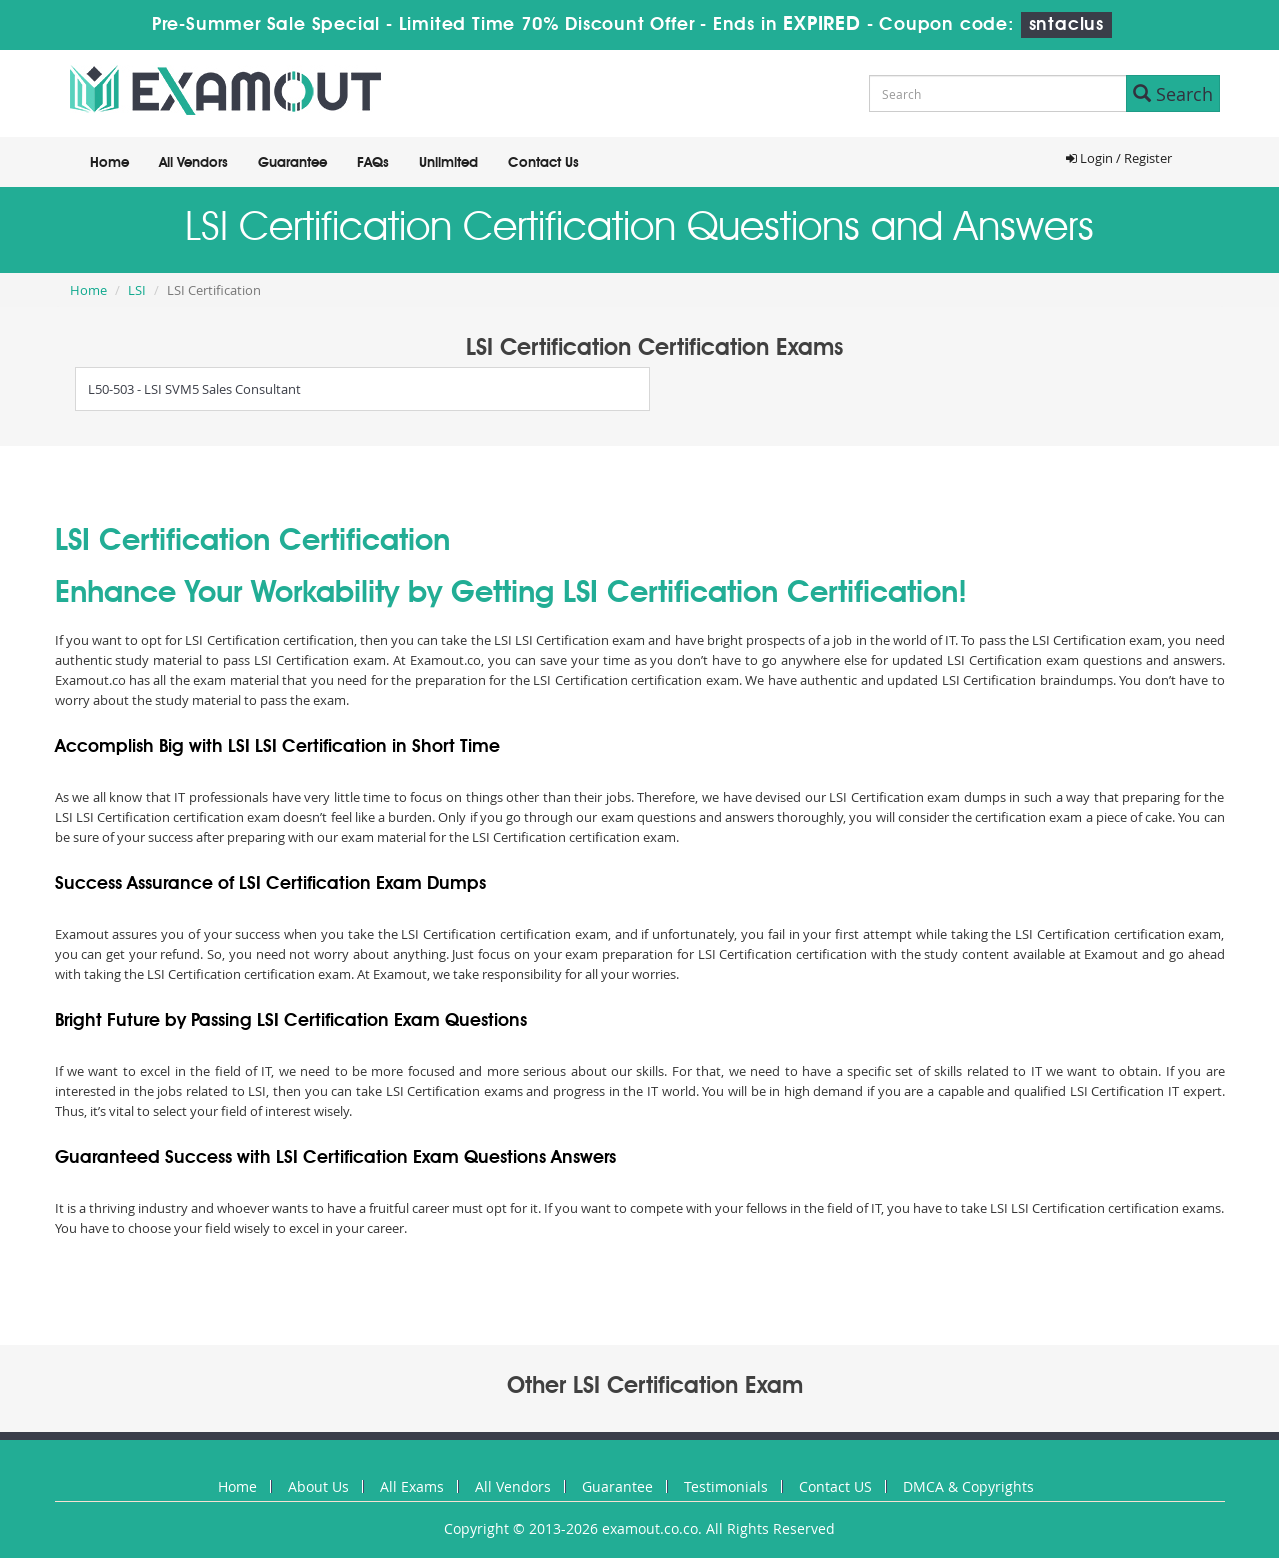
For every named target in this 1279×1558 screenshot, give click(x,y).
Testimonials (726, 1486)
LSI (137, 290)
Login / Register (1119, 158)
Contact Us (543, 163)
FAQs (373, 163)
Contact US (835, 1486)
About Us (318, 1486)
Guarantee (292, 163)
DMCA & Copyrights (968, 1486)
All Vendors (193, 163)
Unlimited (448, 163)
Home (109, 163)
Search (1173, 94)
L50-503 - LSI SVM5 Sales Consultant (194, 389)
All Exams (412, 1486)
